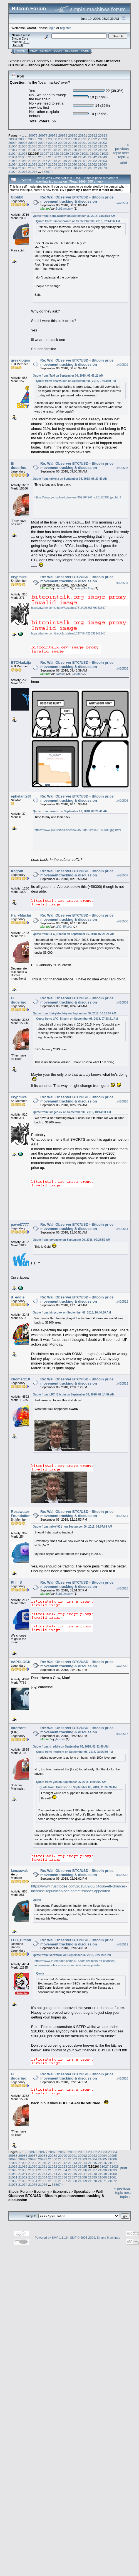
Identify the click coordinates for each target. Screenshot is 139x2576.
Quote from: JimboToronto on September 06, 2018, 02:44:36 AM (78, 221)
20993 (102, 139)
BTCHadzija (21, 662)
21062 (92, 164)
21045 (23, 161)
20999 (62, 142)
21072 (92, 168)
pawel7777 (20, 1224)
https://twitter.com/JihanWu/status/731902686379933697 (68, 607)
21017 (42, 150)
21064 (13, 168)
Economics (61, 61)
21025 (23, 153)
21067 (42, 168)
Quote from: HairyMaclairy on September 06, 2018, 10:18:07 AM (74, 1013)
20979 (62, 135)
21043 (102, 157)
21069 (62, 168)
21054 (13, 164)
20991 (82, 139)
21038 (52, 157)
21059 (62, 164)
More (85, 50)
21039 (62, 157)
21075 (23, 171)
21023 (102, 150)
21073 (102, 168)
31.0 (26, 41)
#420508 (122, 921)
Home (21, 50)
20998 (52, 142)
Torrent (17, 45)
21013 (102, 146)
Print (123, 162)
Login (58, 50)
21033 (104, 153)
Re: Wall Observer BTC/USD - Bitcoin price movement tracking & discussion (76, 199)
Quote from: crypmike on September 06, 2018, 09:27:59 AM (71, 1239)
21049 (62, 161)
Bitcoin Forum (19, 61)
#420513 (122, 1383)
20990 (72, 139)
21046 (33, 161)
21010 (72, 146)
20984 (13, 139)
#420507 (122, 875)
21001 (82, 142)
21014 (13, 150)
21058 (52, 164)
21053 (102, 161)
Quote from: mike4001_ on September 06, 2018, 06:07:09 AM (72, 1526)
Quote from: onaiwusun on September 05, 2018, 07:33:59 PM (76, 380)
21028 (54, 153)
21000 (72, 142)
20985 (23, 139)
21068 (52, 168)
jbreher (60, 1739)
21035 (23, 157)
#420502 (122, 364)
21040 (72, 157)
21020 (72, 150)
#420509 (122, 1002)
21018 (52, 150)
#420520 (122, 2078)
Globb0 (17, 197)
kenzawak (19, 1871)
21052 (92, 161)
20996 (33, 142)
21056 (33, 164)
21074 (13, 171)
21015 (23, 150)
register (65, 28)
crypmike (19, 577)
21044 (13, 161)
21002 (92, 142)
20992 (92, 139)
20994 (13, 142)
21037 (42, 157)
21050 (72, 161)
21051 (82, 161)
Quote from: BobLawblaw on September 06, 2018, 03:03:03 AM (74, 215)
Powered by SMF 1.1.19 (51, 2237)
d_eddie (17, 1297)
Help (33, 50)
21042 (92, 157)
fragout (17, 871)
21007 (42, 146)
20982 (92, 135)
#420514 (122, 1516)
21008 (52, 146)
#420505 (122, 668)
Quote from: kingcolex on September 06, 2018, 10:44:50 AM (72, 1112)
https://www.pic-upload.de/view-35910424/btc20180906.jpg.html (77, 497)
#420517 (122, 1734)
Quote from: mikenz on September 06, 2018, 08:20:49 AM (70, 478)
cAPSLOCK (21, 1662)
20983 (102, 135)
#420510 (122, 1101)
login (52, 28)
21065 (23, 168)
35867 (46, 171)
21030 (74, 153)
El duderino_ (19, 465)
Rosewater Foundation (21, 1513)
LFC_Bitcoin (63, 926)
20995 (23, 142)
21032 (94, 153)
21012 (92, 146)
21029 (64, 153)
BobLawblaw (64, 208)
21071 (82, 168)
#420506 (122, 800)
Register (71, 50)
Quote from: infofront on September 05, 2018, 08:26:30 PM (74, 1751)
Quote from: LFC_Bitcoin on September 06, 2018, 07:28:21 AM (74, 934)
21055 (23, 164)
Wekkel (60, 673)
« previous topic (121, 148)
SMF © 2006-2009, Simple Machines (95, 2237)
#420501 (122, 203)
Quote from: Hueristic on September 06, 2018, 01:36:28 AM (78, 1787)
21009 (62, 146)
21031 (84, 153)
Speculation (83, 61)
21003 (102, 142)
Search (45, 50)
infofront (18, 1728)
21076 (33, 171)
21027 (44, 153)
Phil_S (16, 1582)
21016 (33, 150)
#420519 (122, 1944)
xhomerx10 (20, 1379)
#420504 (122, 583)
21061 (82, 164)
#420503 (122, 467)
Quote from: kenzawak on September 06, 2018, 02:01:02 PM (72, 1955)
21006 (33, 146)
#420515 (122, 1588)
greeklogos (20, 360)
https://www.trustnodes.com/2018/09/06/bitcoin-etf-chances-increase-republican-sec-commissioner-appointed (79, 1888)
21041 (82, 157)
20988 (52, 139)
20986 (33, 139)
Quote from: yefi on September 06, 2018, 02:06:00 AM (71, 1781)
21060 (72, 164)
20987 (42, 139)
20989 (62, 139)
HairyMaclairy (84, 588)
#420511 (122, 1228)
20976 (33, 135)
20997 (42, 142)
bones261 (62, 588)
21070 (72, 168)
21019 (62, 150)
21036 (33, 157)
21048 (52, 161)
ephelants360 (22, 796)
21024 (13, 153)
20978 (53, 135)
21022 (92, 150)
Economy (41, 61)
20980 (72, 135)
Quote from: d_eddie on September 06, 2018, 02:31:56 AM (71, 1746)
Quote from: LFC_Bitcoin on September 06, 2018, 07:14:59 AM (74, 1394)
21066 (33, 168)
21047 (42, 161)
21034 (13, 157)
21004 (13, 146)
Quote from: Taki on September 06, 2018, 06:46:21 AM (68, 375)
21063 (102, 164)
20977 (43, 135)
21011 (82, 146)
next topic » (123, 155)
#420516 (122, 1666)
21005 (23, 146)
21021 (82, 150)
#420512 (122, 1301)
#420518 (122, 1875)
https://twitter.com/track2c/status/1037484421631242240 (68, 633)
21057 (42, 164)
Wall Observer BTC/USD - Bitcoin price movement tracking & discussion (64, 63)
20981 (82, 135)
